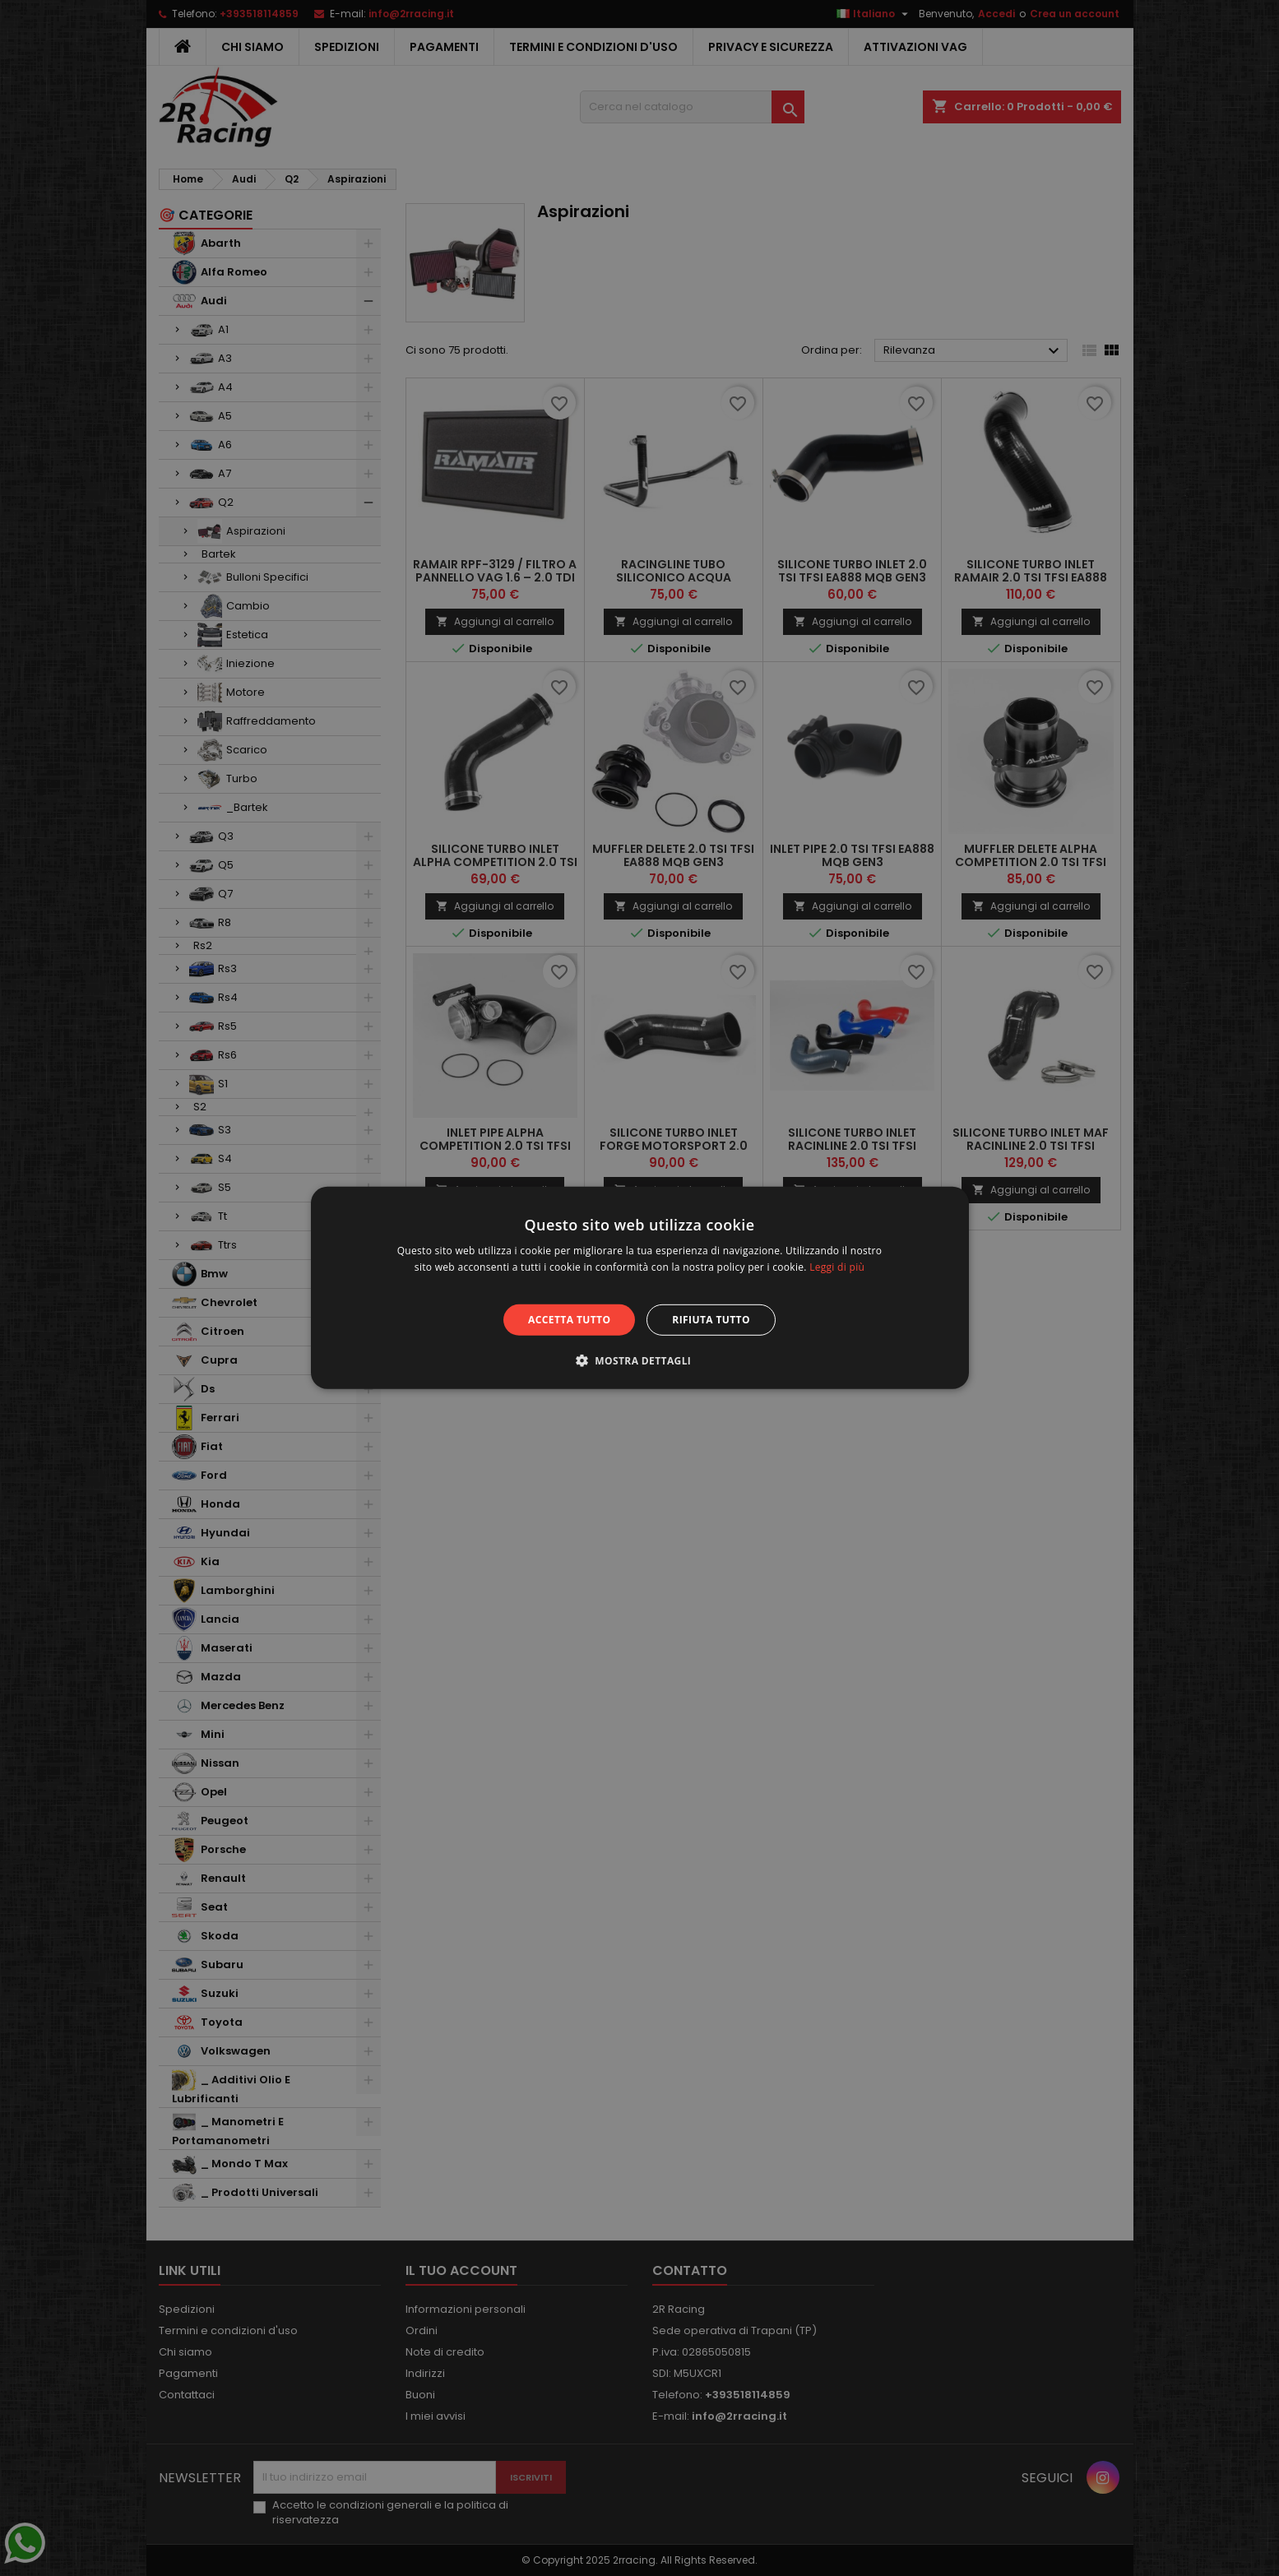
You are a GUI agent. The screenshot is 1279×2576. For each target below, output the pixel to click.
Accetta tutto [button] (569, 1320)
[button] (640, 1360)
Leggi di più (836, 1267)
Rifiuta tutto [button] (711, 1320)
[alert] (639, 1288)
